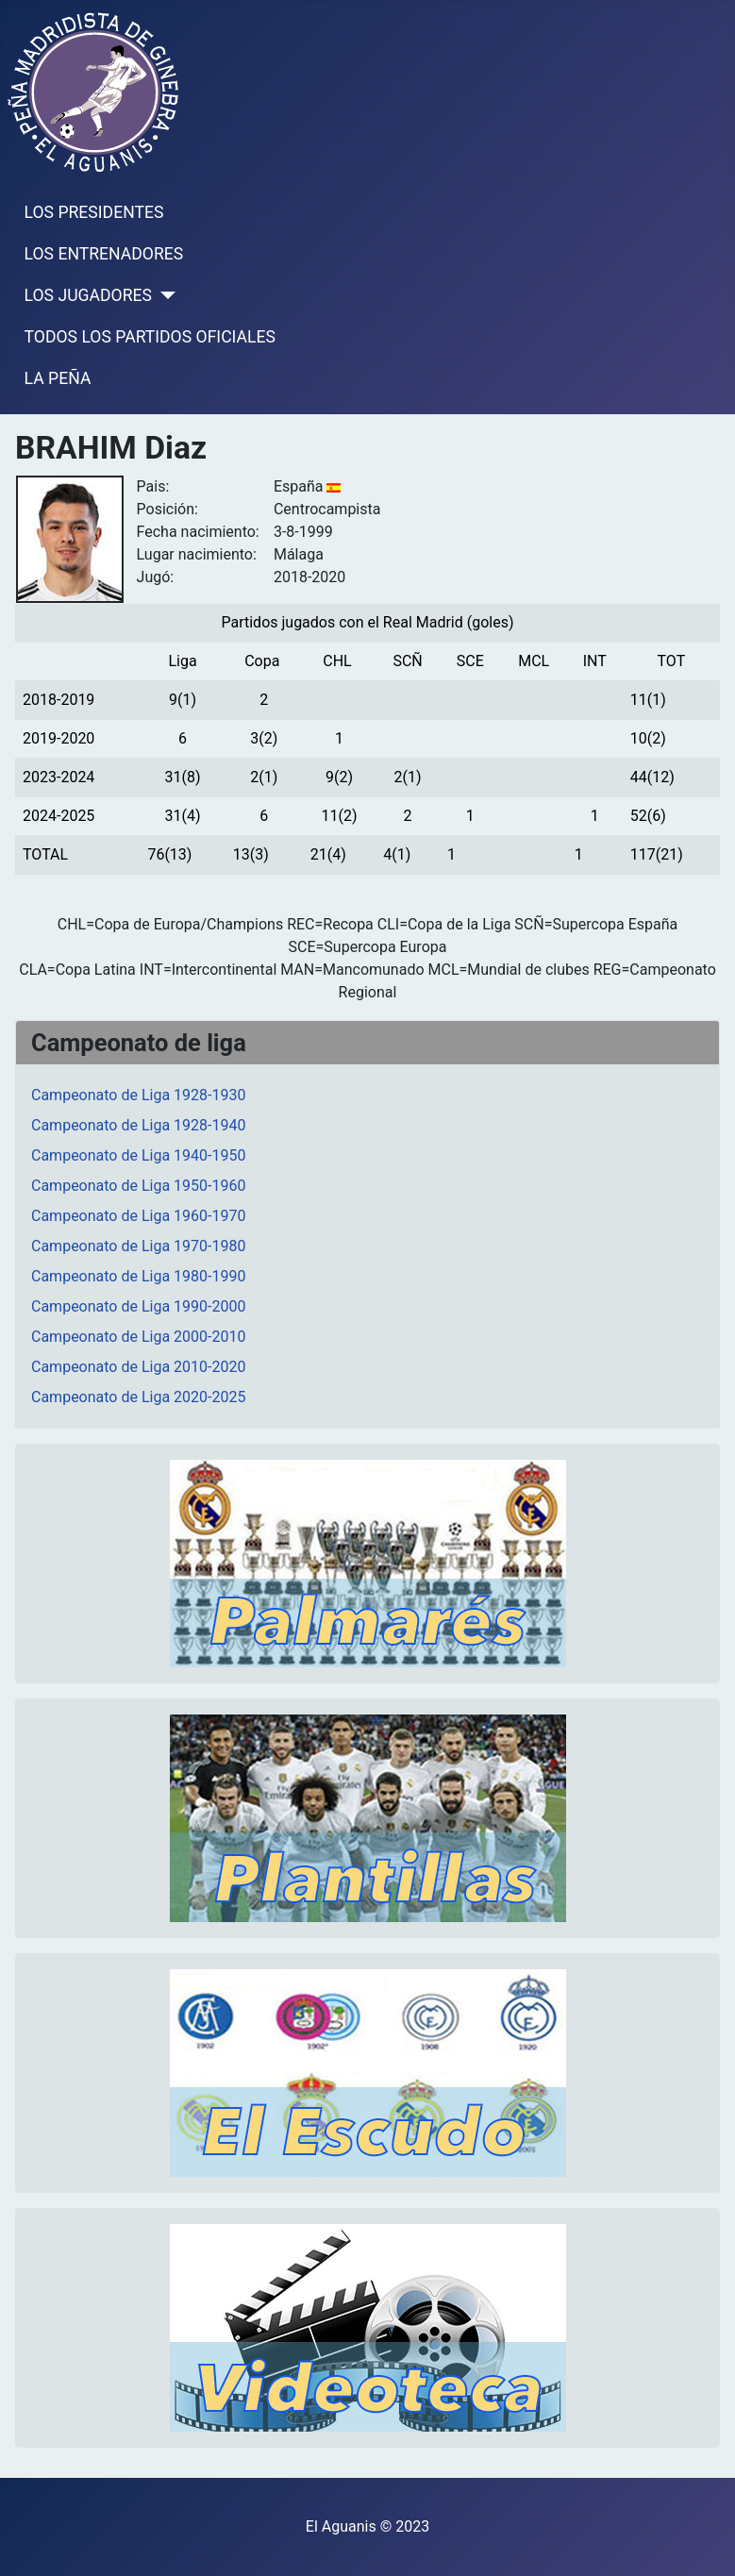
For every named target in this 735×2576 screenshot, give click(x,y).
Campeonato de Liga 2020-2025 (138, 1397)
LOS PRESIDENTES (94, 212)
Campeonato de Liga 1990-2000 (138, 1306)
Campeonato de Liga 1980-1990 (138, 1276)
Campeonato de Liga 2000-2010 (138, 1337)
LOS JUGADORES (88, 295)
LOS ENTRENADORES (104, 253)
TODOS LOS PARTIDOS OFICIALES (150, 336)
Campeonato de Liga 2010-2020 (138, 1367)
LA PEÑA (58, 378)
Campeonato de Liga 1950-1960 (138, 1186)
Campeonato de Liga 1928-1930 (138, 1095)
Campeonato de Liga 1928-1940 (138, 1125)
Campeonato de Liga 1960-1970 (138, 1216)
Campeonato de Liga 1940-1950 (138, 1155)
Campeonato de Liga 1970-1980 (138, 1246)
